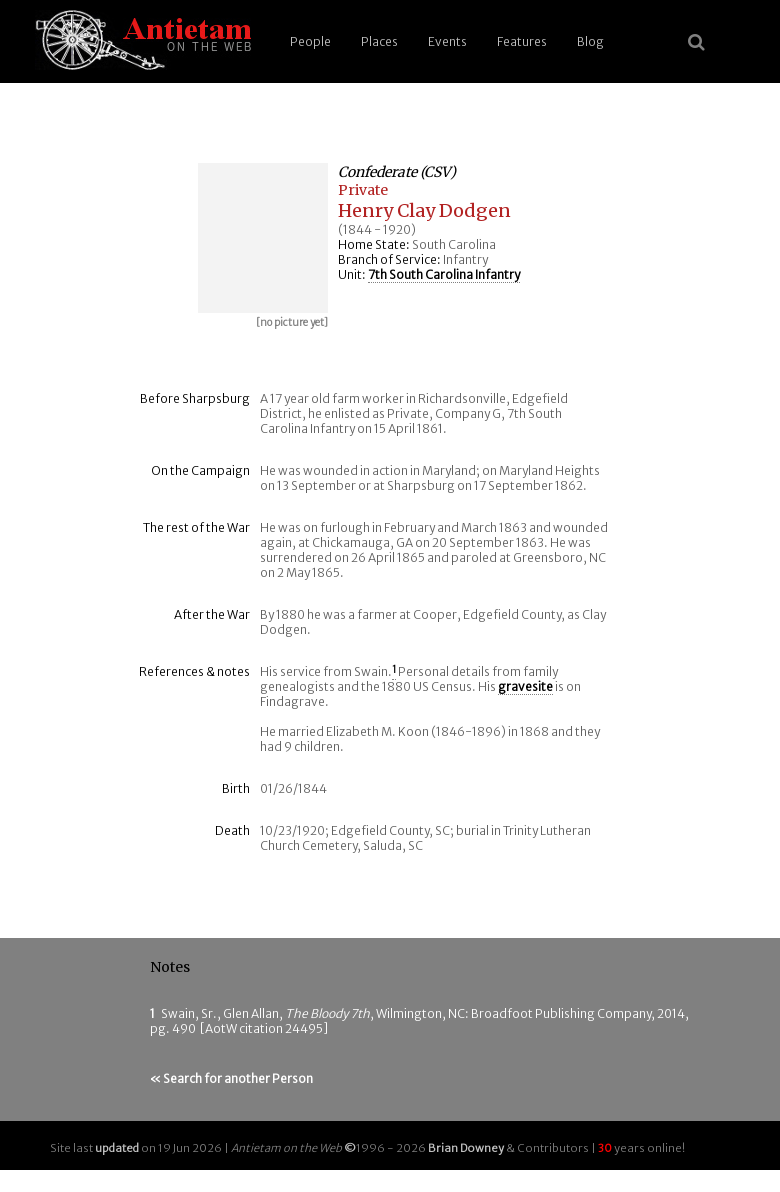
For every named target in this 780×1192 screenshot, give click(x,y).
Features (522, 41)
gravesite (525, 686)
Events (447, 41)
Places (379, 41)
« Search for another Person (231, 1078)
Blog (590, 41)
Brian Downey (466, 1148)
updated (117, 1148)
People (310, 41)
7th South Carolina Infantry (444, 274)
